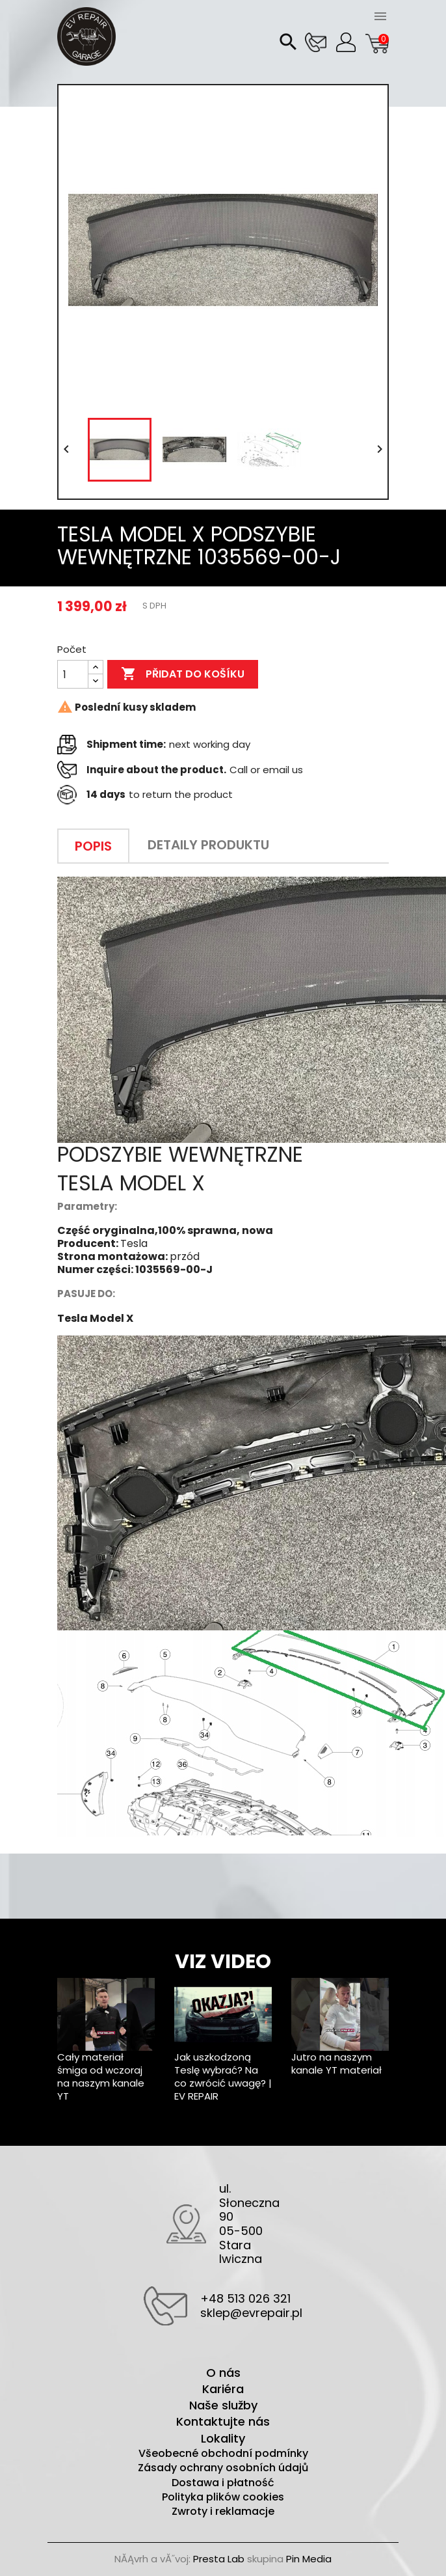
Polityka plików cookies (223, 2497)
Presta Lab (218, 2559)
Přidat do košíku (182, 674)
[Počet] (72, 674)
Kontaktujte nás (223, 2421)
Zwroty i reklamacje (223, 2511)
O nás (223, 2372)
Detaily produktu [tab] (208, 845)
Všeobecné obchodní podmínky (223, 2453)
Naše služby (223, 2405)
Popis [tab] (93, 846)
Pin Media (309, 2559)
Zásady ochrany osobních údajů (223, 2468)
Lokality (223, 2438)
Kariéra (223, 2389)
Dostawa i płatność (223, 2483)
